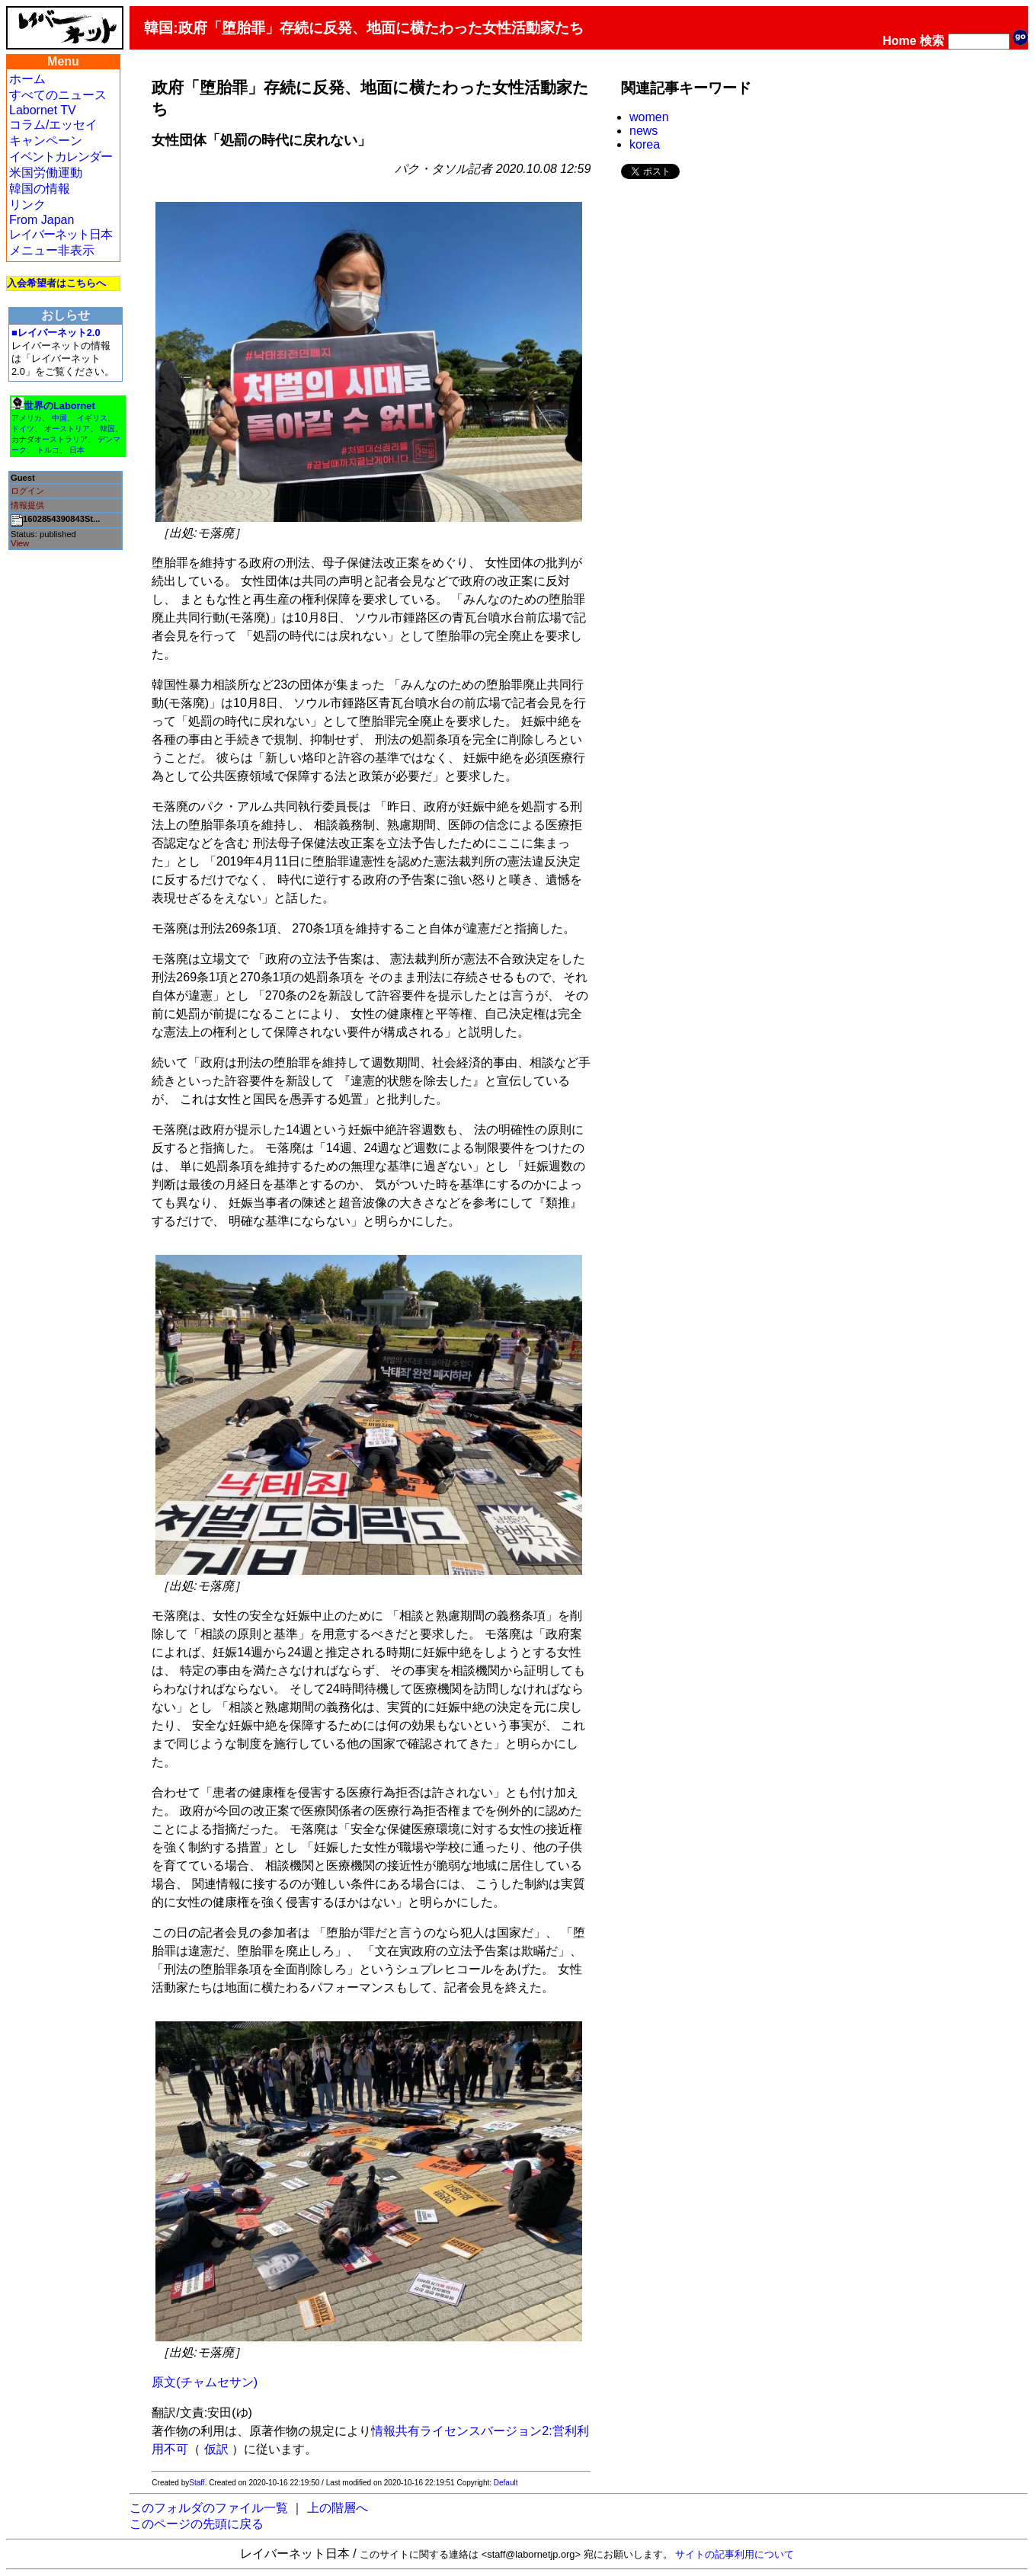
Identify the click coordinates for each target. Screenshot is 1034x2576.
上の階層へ (337, 2507)
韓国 (107, 428)
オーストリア (67, 428)
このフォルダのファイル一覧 (209, 2507)
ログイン (27, 490)
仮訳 (216, 2449)
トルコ (48, 450)
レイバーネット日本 (60, 234)
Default (506, 2482)
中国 (59, 418)
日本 (77, 450)
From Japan (41, 219)
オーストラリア (61, 439)
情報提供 (27, 505)
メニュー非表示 (51, 250)
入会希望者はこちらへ (56, 283)
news (643, 130)
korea (644, 144)
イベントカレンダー (60, 156)
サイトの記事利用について (734, 2554)
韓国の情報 (39, 188)
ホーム (27, 78)
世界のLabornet (59, 405)
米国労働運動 (45, 172)
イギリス (92, 418)
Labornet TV (42, 110)
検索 (932, 40)
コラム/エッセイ (53, 124)
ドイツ (22, 428)
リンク (27, 204)
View (20, 543)
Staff (196, 2482)
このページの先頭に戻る (197, 2523)
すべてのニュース (58, 94)
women (649, 116)
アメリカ (26, 418)
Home (899, 40)
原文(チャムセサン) (205, 2382)
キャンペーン (45, 140)
